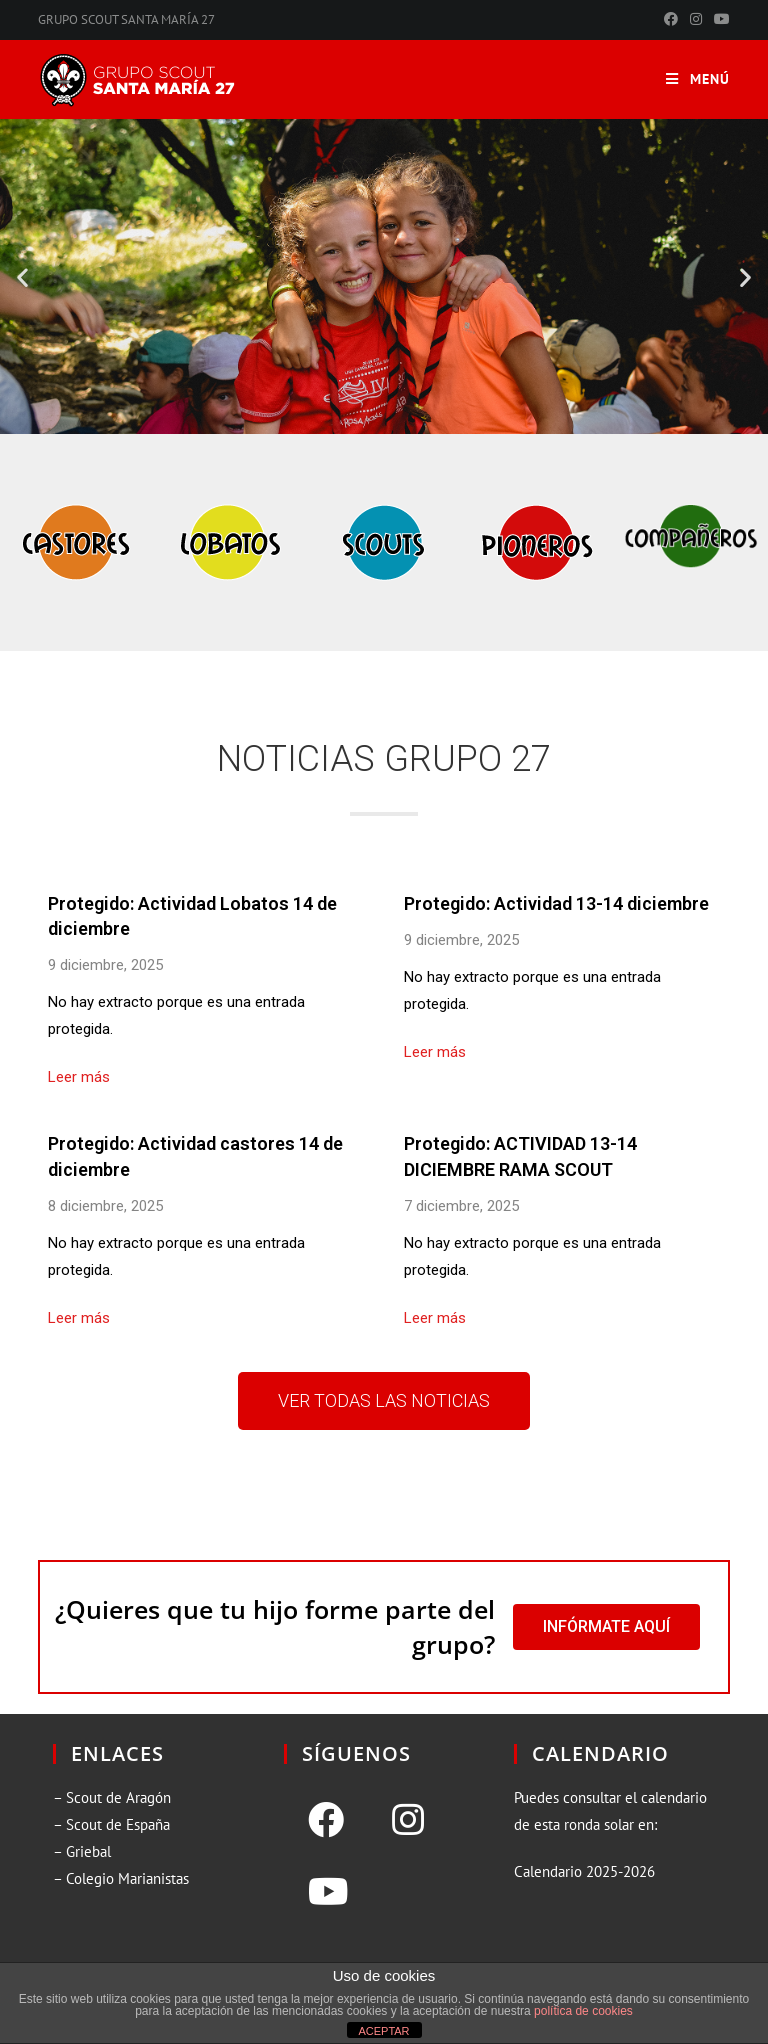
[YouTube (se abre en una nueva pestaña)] (719, 20)
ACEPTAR (383, 2031)
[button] (22, 276)
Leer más (79, 1077)
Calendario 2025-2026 (584, 1871)
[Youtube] (328, 1892)
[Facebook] (326, 1820)
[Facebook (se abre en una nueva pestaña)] (671, 20)
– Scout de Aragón (112, 1797)
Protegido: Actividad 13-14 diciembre (556, 903)
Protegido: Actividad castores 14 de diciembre (195, 1156)
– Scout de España (111, 1824)
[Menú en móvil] (698, 79)
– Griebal (82, 1851)
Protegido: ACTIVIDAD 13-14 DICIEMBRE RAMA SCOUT (520, 1156)
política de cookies (583, 2011)
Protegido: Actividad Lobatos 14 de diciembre (192, 916)
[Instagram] (408, 1820)
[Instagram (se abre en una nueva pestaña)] (696, 20)
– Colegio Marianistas (121, 1878)
